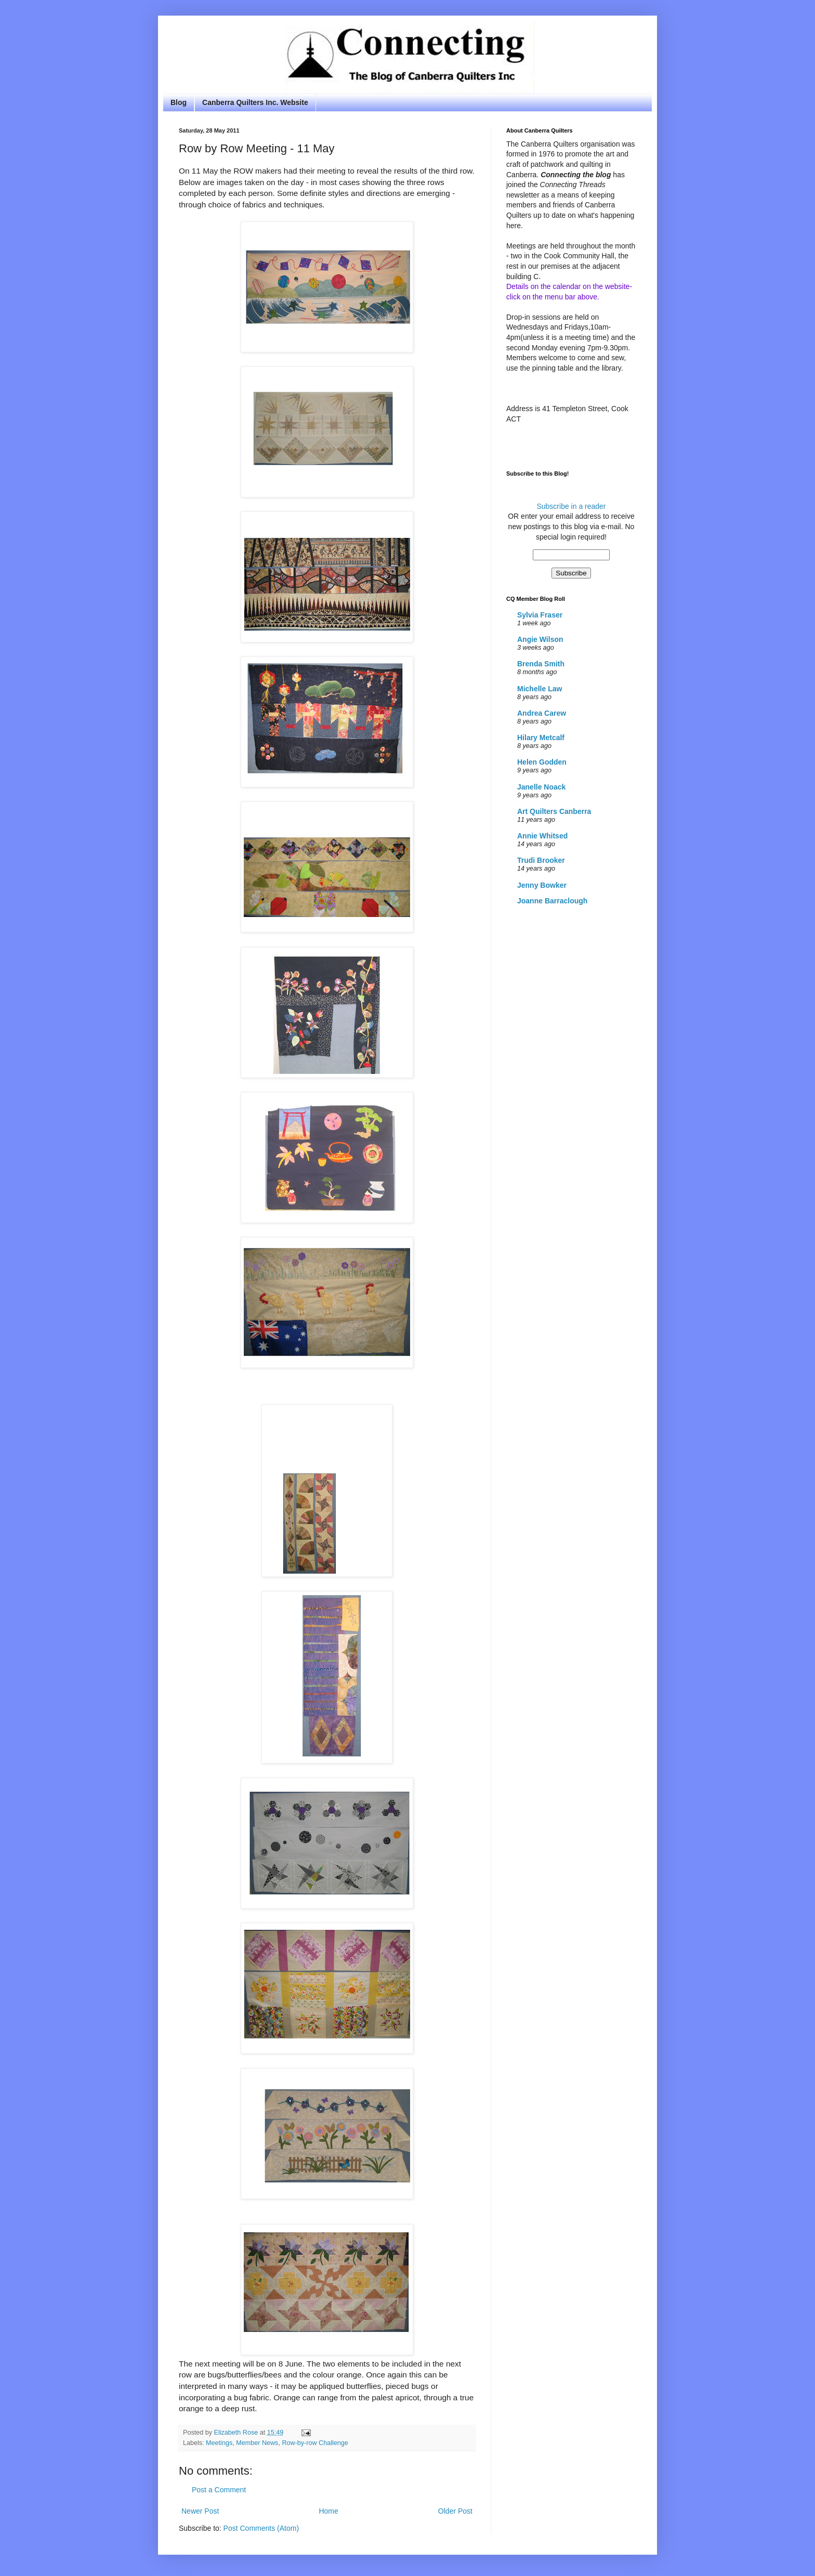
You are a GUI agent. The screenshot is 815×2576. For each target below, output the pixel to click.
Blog (178, 102)
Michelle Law (539, 689)
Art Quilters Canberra (554, 811)
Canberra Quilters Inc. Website (255, 102)
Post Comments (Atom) (261, 2528)
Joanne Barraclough (552, 901)
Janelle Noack (541, 787)
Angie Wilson (540, 639)
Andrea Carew (541, 713)
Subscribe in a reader (571, 506)
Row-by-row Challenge (315, 2443)
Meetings (219, 2443)
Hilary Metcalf (540, 737)
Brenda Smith (540, 664)
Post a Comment (219, 2490)
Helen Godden (542, 762)
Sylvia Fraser (539, 615)
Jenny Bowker (542, 885)
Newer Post (200, 2511)
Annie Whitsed (542, 836)
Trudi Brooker (541, 860)
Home (328, 2511)
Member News (257, 2443)
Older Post (455, 2511)
